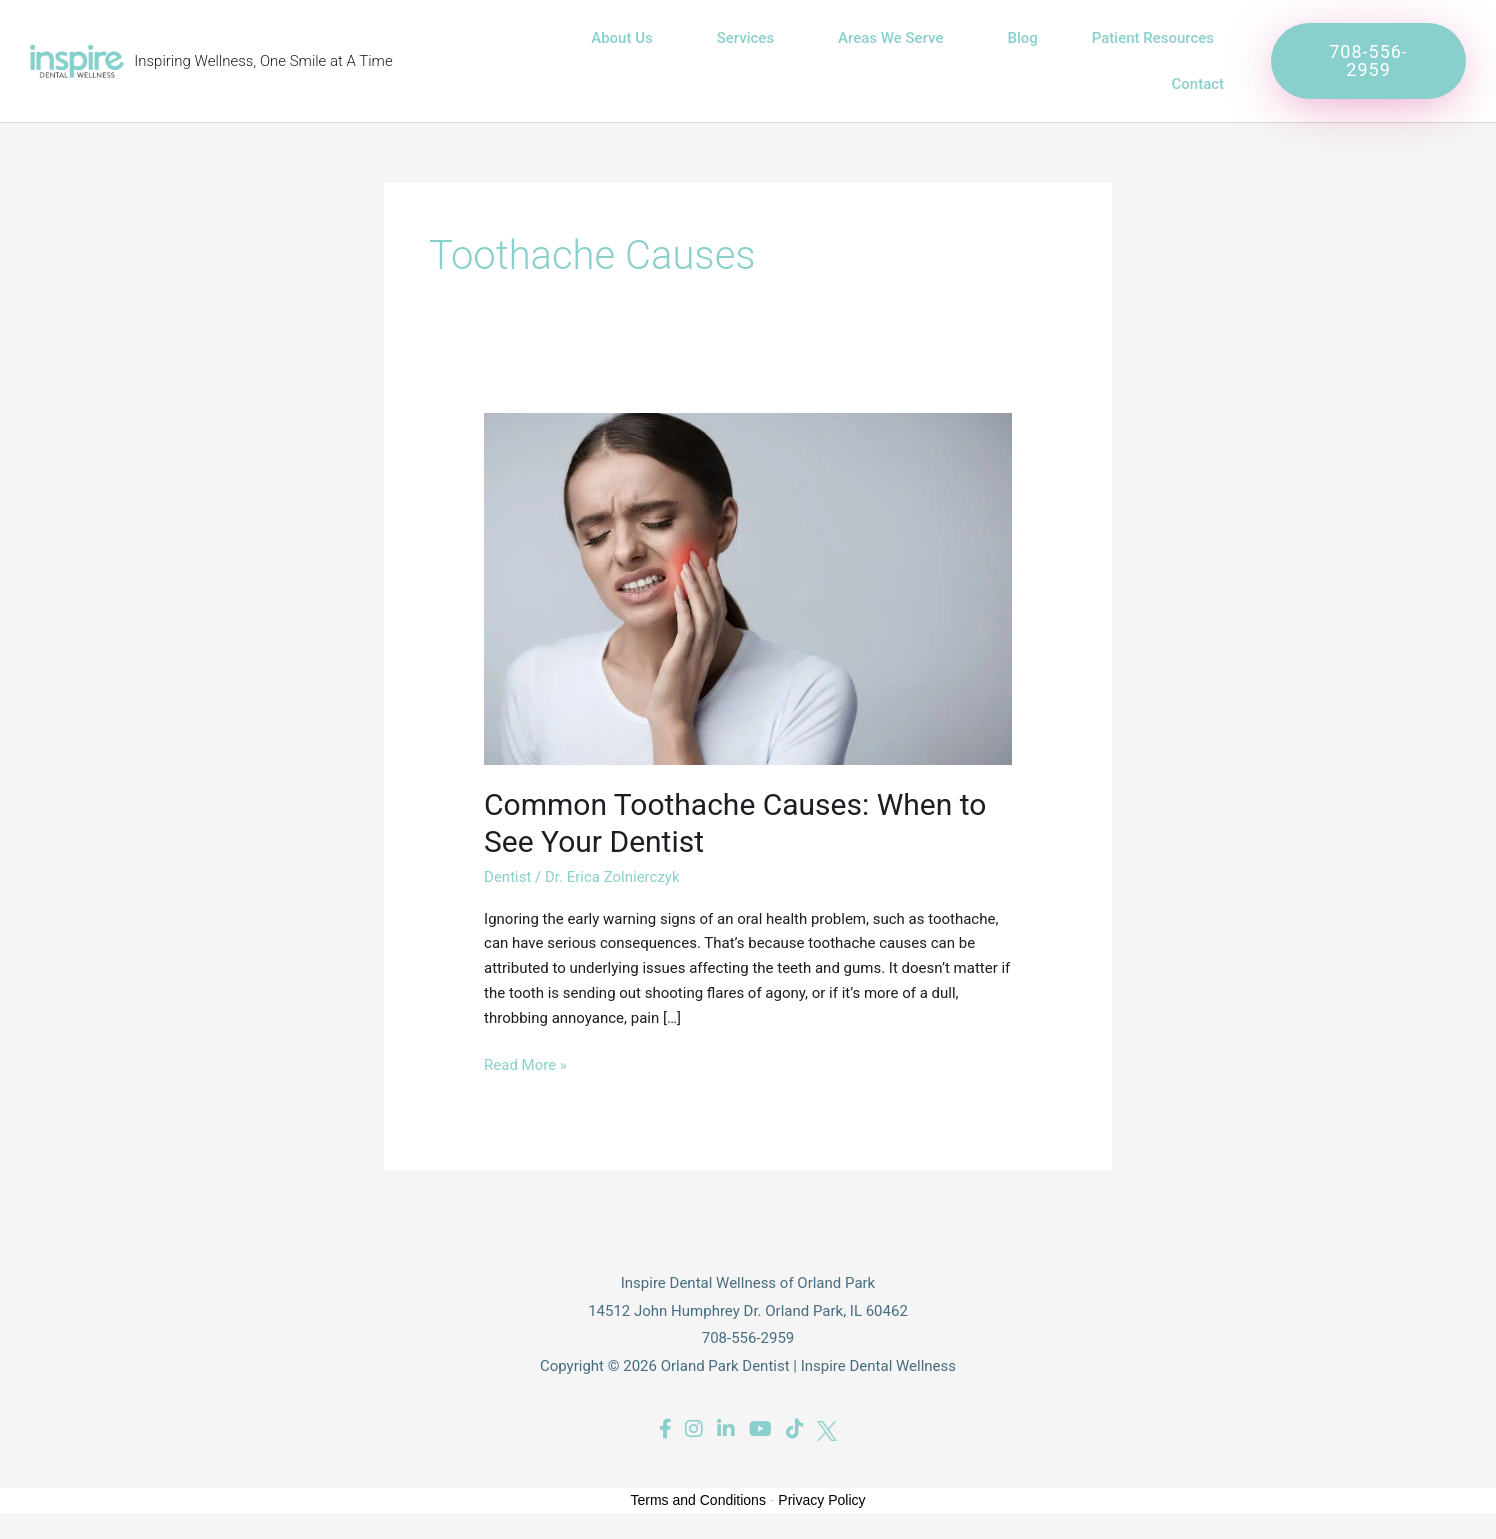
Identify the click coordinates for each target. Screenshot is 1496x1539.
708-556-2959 (748, 1338)
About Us (627, 38)
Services (750, 38)
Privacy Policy (821, 1500)
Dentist (507, 877)
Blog (1022, 38)
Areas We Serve (895, 38)
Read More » (525, 1063)
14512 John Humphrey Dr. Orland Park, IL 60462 (748, 1311)
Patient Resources (1158, 38)
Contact (1198, 84)
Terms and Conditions (698, 1500)
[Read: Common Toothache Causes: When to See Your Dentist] (748, 588)
